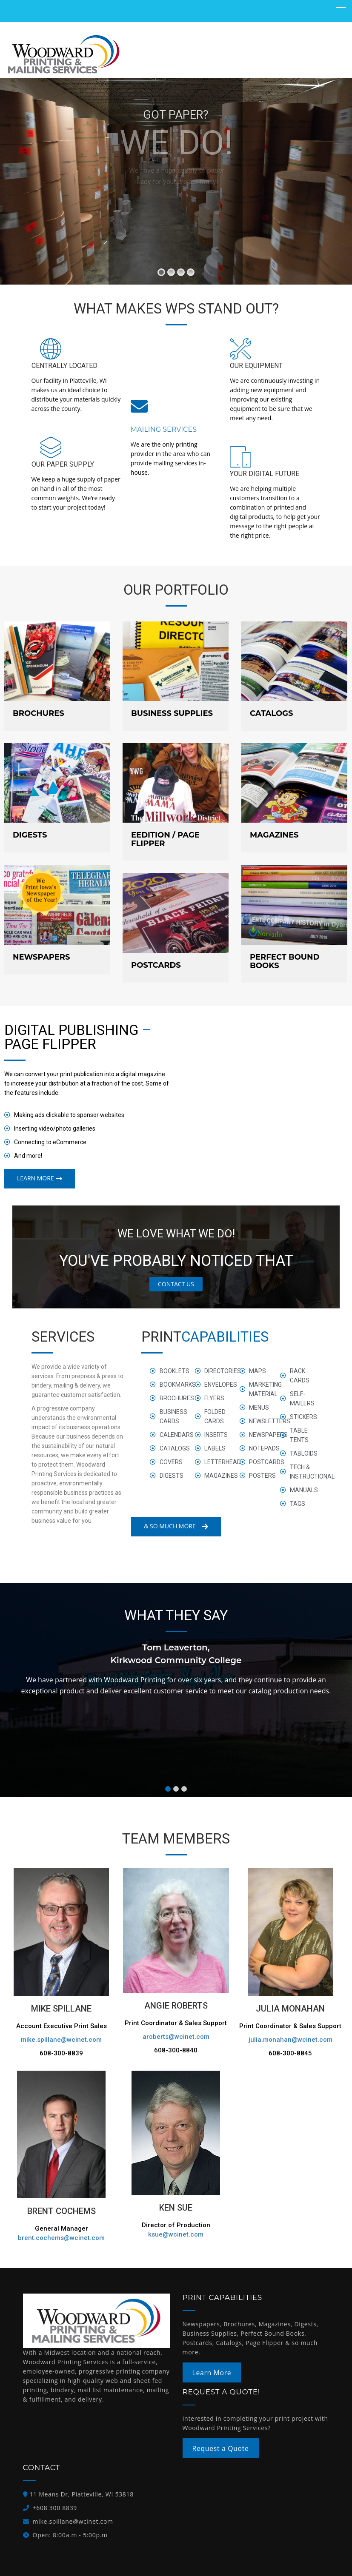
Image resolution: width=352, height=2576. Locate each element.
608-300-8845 (290, 2053)
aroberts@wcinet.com (176, 2036)
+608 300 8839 (55, 2508)
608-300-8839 (61, 2053)
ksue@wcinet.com (175, 2234)
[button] (168, 1789)
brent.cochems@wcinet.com (61, 2238)
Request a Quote (220, 2448)
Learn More (211, 2372)
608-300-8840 (175, 2050)
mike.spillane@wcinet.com (61, 2039)
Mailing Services (164, 429)
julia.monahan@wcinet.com (290, 2039)
